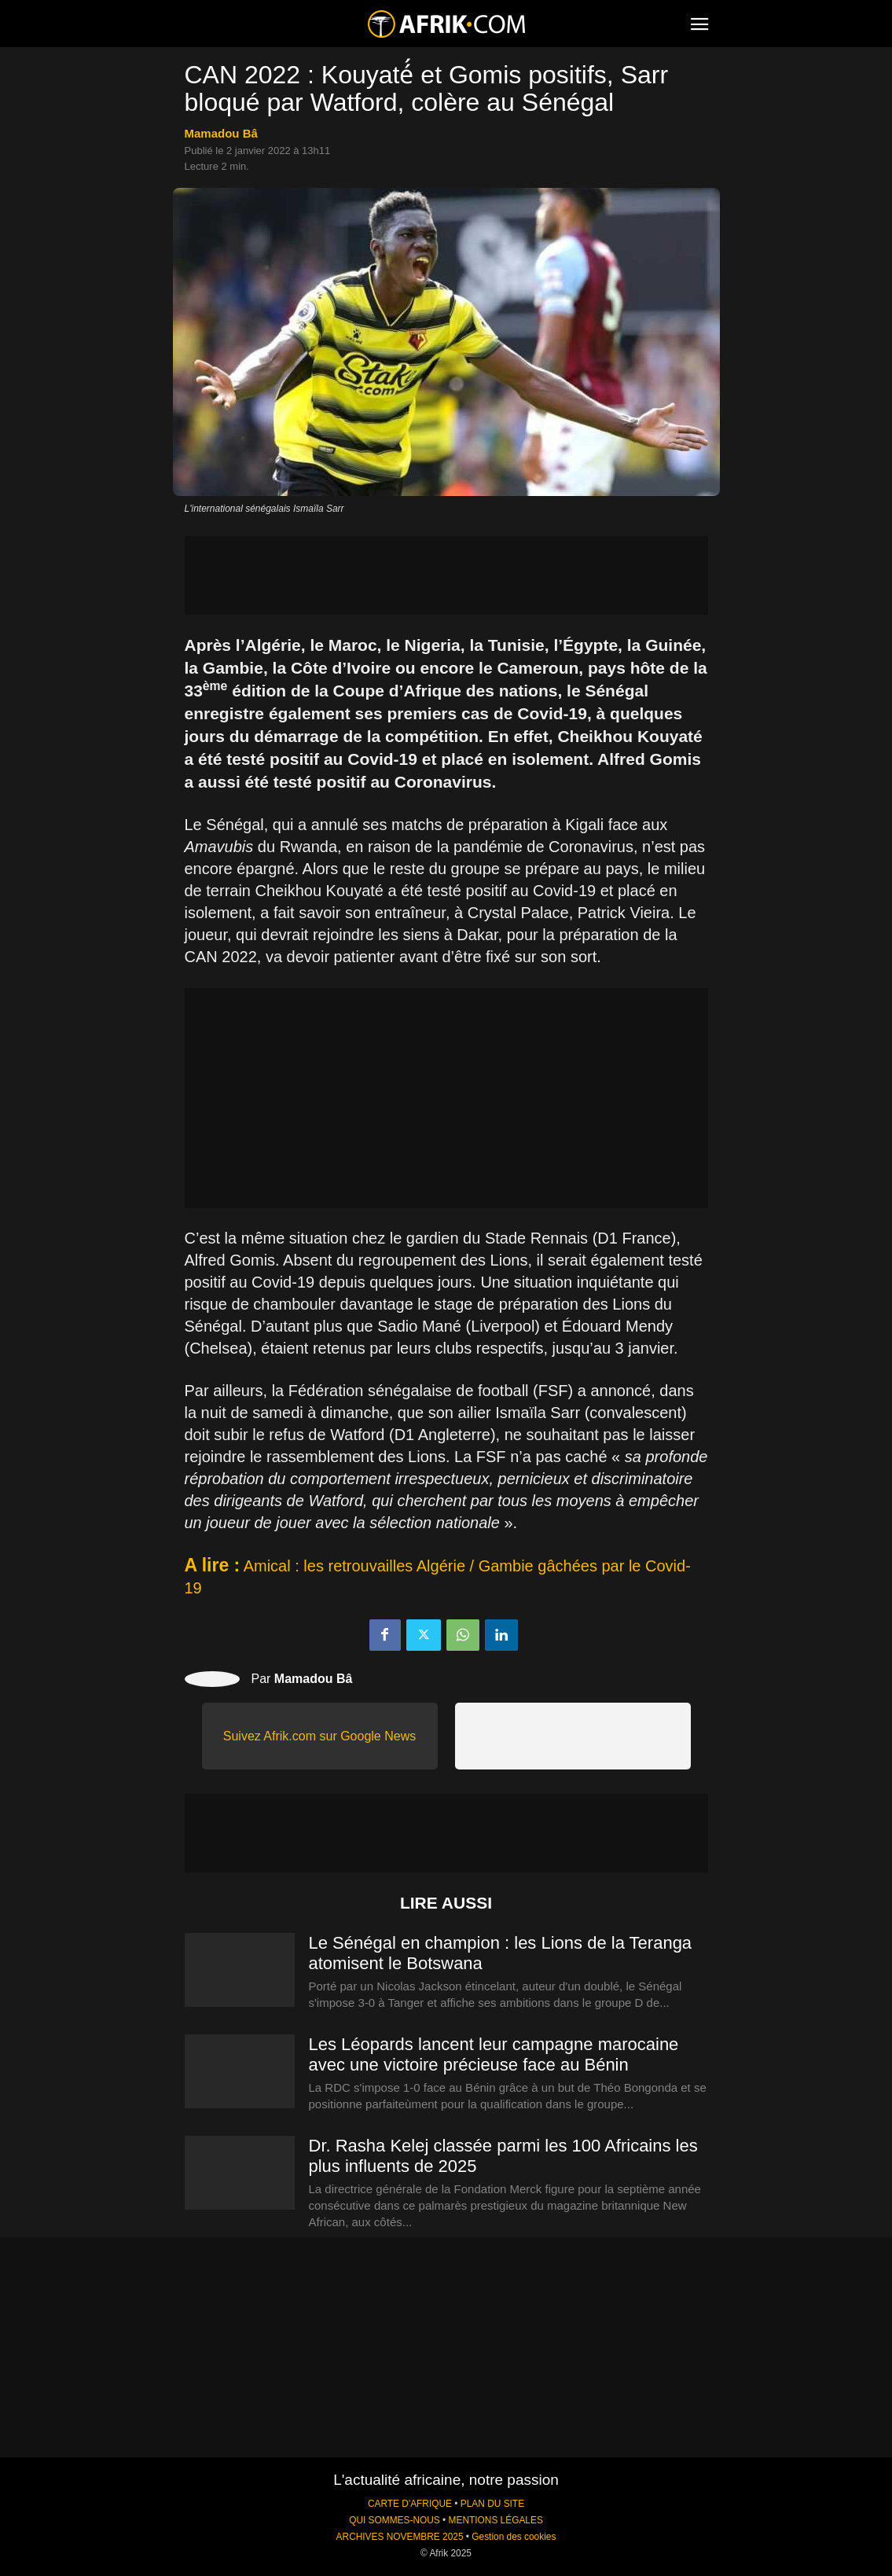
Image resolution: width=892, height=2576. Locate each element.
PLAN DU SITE (492, 2503)
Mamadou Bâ (221, 133)
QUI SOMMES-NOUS (394, 2520)
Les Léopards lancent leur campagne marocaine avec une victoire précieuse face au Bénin (494, 2054)
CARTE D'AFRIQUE (410, 2503)
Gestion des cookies (514, 2536)
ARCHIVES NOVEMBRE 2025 (400, 2536)
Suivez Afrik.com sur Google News (319, 1736)
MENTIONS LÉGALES (496, 2520)
